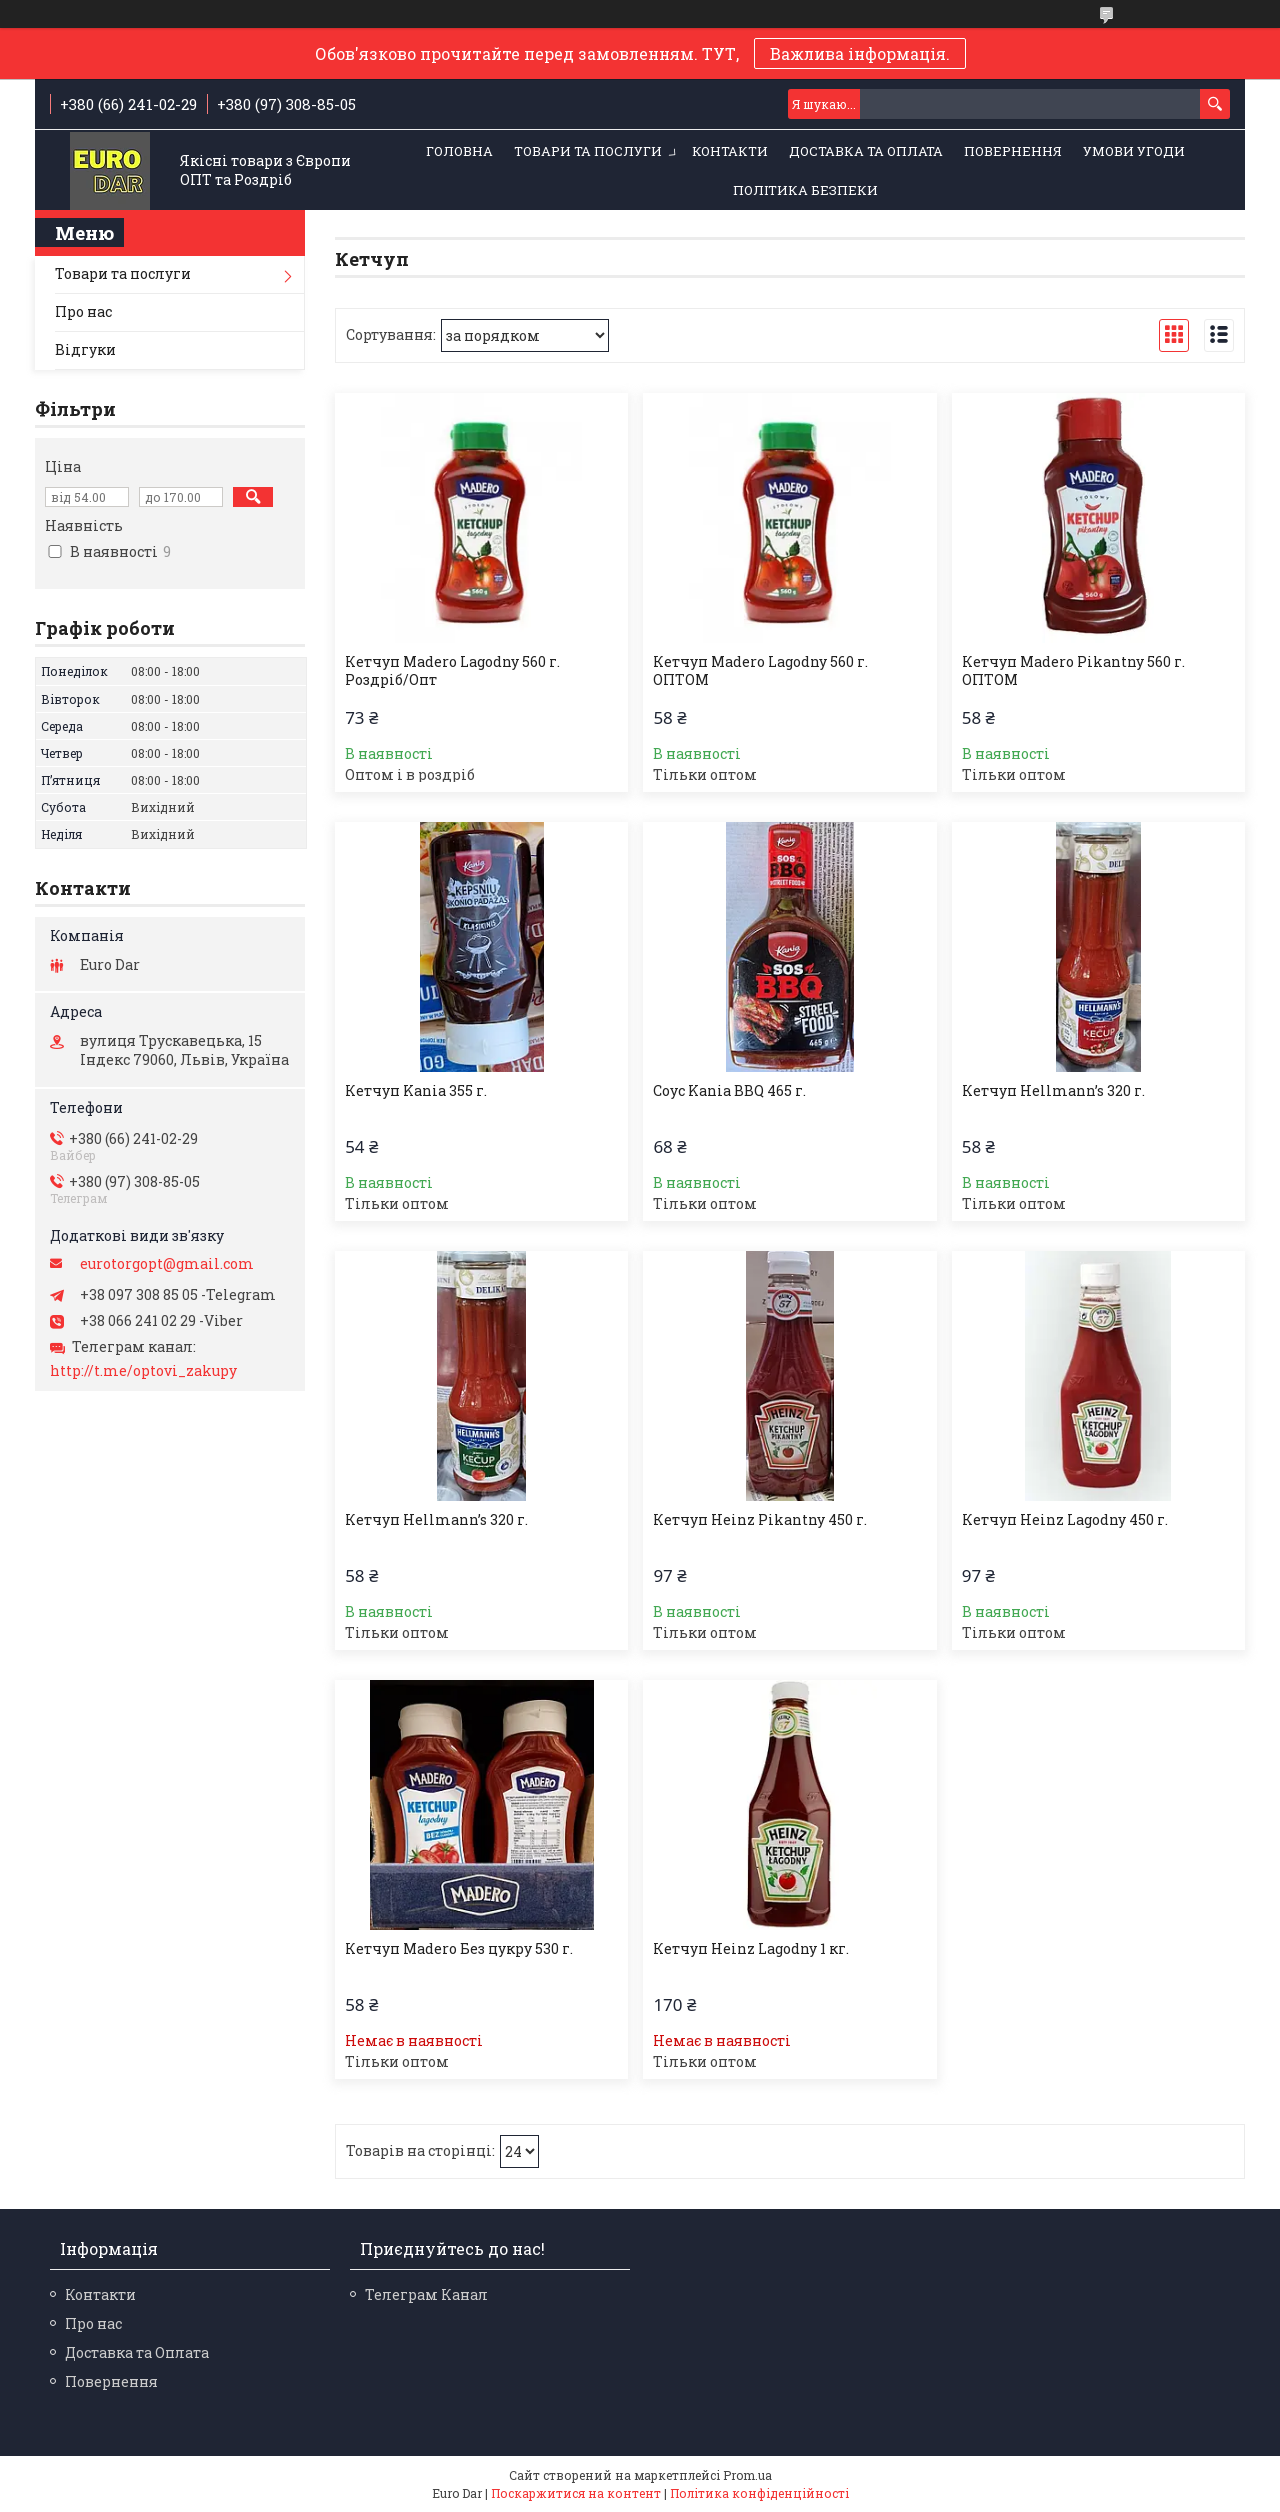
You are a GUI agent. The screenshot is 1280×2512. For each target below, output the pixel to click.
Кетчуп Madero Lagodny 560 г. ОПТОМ (760, 671)
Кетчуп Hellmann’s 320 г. (1053, 1091)
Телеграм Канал (426, 2294)
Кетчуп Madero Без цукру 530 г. (459, 1949)
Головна (459, 151)
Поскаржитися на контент (576, 2493)
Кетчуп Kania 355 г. (416, 1091)
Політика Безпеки (805, 190)
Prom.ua (747, 2475)
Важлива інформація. (860, 53)
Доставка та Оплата (866, 151)
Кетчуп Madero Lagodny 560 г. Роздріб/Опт (452, 671)
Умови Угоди (1134, 151)
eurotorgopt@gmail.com (167, 1264)
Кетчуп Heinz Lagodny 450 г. (1065, 1520)
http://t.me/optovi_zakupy (143, 1371)
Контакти (730, 151)
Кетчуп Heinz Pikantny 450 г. (760, 1520)
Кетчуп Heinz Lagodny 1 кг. (751, 1949)
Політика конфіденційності (759, 2493)
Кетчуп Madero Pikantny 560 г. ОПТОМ (1073, 671)
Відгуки (85, 349)
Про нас (83, 311)
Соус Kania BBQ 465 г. (729, 1091)
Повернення (1013, 151)
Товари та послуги (588, 151)
